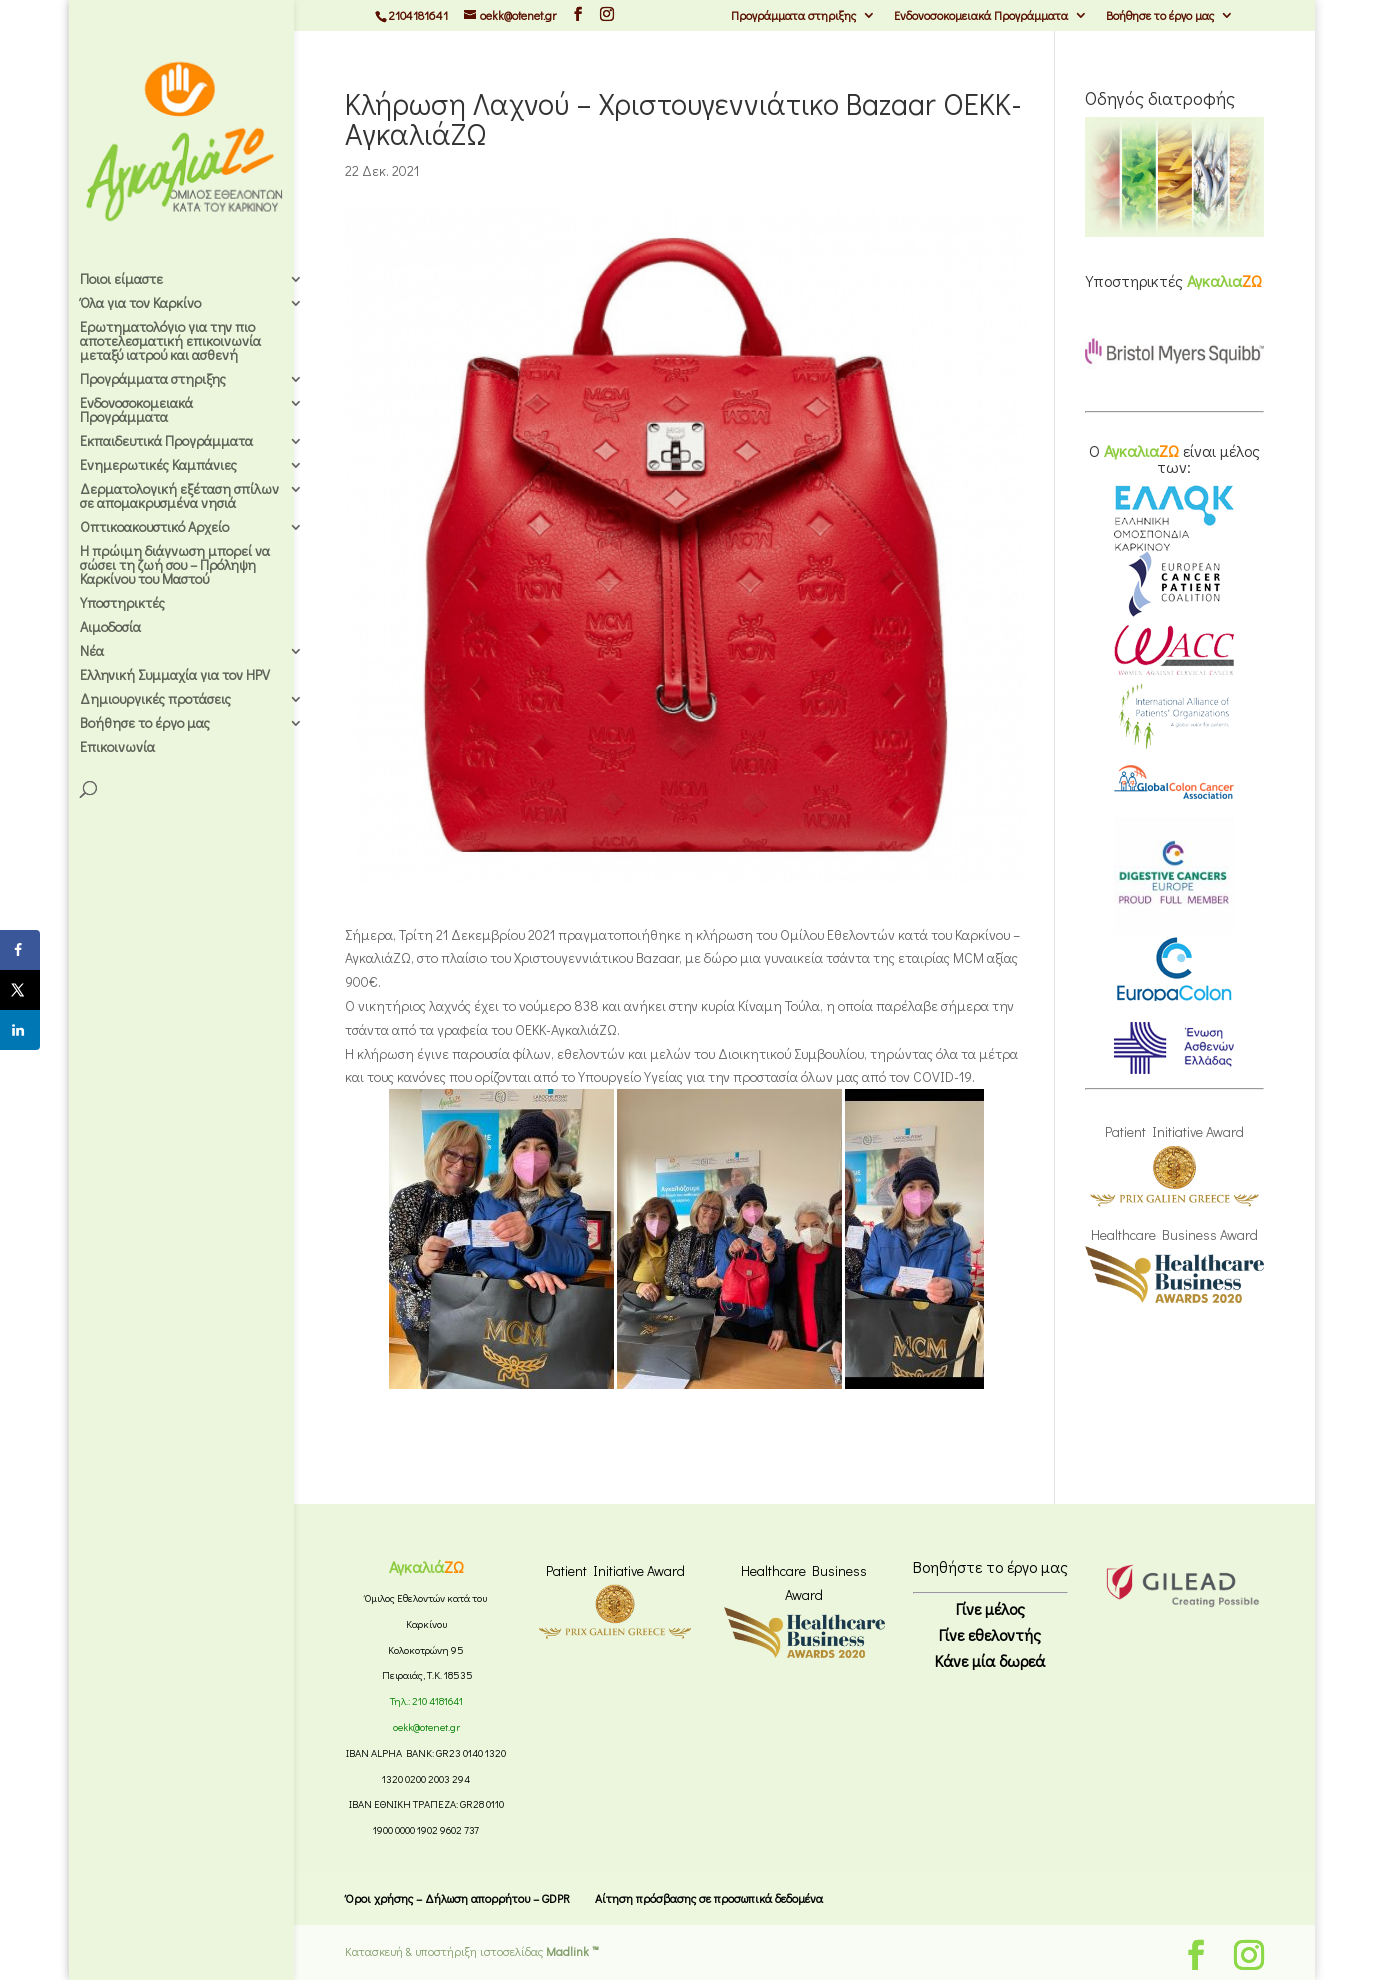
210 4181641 (437, 1701)
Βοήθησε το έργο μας (1160, 16)
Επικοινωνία (117, 748)
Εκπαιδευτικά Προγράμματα (166, 442)
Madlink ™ (572, 1951)
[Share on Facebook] (20, 950)
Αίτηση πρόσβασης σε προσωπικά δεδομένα (709, 1898)
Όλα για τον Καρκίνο (140, 304)
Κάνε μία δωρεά (990, 1660)
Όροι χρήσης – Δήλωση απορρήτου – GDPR (457, 1898)
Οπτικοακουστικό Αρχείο (154, 528)
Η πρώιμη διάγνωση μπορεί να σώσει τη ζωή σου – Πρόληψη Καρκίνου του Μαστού (175, 566)
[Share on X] (20, 990)
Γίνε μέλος (990, 1608)
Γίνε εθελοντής (990, 1634)
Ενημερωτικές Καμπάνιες (158, 466)
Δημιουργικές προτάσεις (155, 700)
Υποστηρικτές (122, 604)
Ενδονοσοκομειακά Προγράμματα (981, 16)
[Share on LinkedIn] (20, 1030)
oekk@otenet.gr (426, 1727)
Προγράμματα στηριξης (793, 16)
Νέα (92, 652)
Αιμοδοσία (110, 628)
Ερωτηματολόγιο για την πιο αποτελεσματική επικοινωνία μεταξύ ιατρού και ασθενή (170, 342)
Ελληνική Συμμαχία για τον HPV (175, 676)
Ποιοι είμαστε (121, 280)
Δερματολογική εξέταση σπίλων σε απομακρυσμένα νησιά (179, 497)
